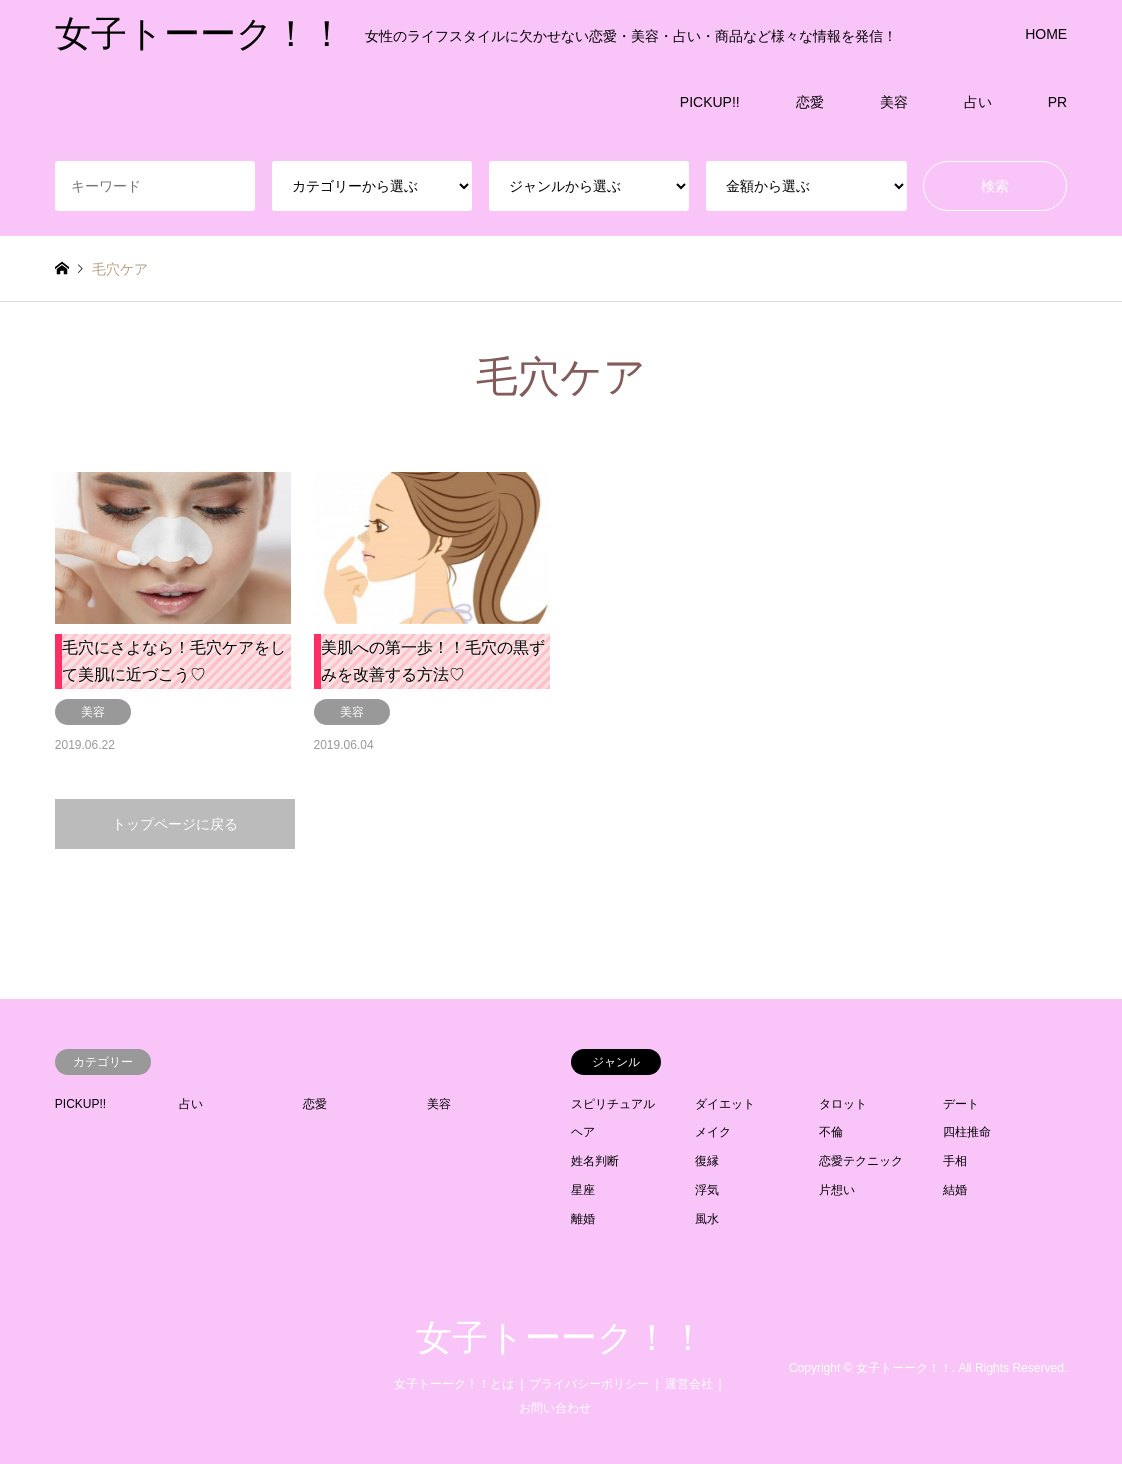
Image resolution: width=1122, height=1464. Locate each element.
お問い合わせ (555, 1408)
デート (961, 1104)
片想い (837, 1190)
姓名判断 (595, 1161)
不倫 (831, 1132)
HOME (1046, 34)
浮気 (707, 1190)
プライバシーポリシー (589, 1384)
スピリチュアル (613, 1104)
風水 (707, 1219)
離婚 (583, 1219)
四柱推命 (967, 1132)
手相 (955, 1161)
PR (1057, 102)
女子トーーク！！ (561, 1338)
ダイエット (725, 1104)
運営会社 (689, 1384)
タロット (843, 1104)
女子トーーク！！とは (454, 1384)
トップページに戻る (175, 824)
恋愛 (810, 102)
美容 (894, 102)
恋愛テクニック (861, 1161)
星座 (583, 1190)
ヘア (583, 1132)
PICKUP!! (710, 102)
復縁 (707, 1161)
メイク (713, 1132)
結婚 (955, 1190)
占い (978, 102)
